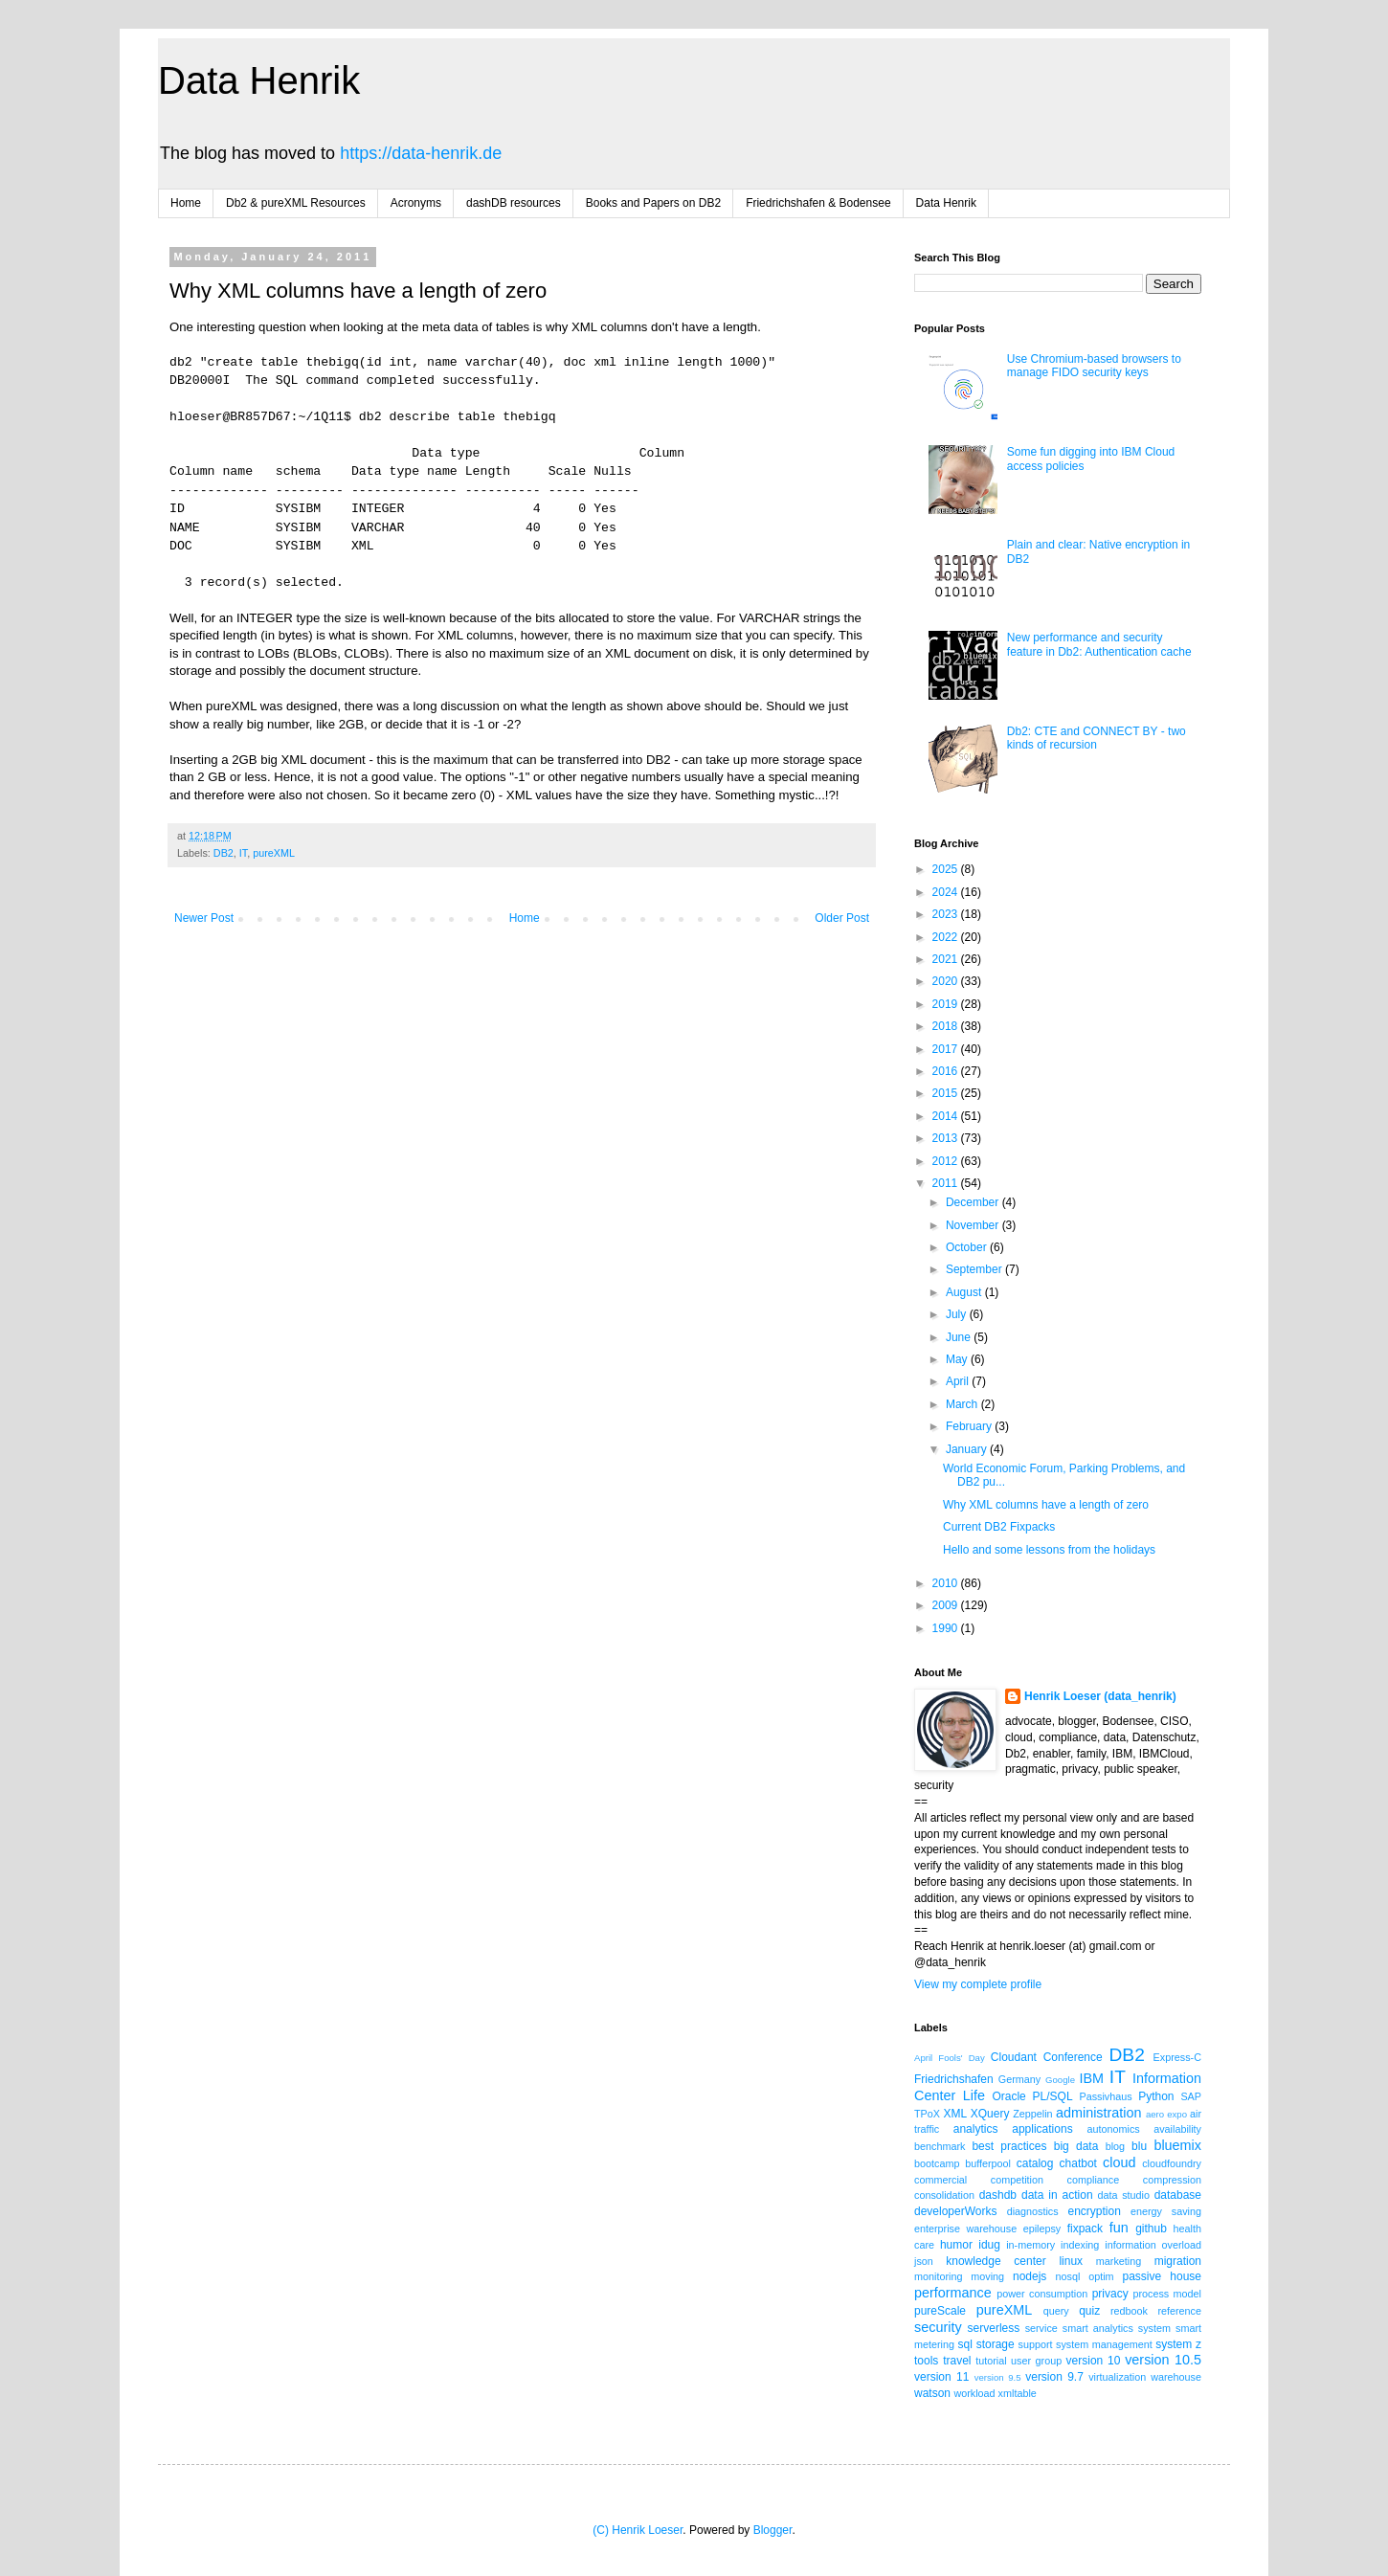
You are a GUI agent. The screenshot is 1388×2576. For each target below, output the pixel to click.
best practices (1009, 2146)
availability (1177, 2129)
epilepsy (1042, 2228)
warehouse (1176, 2377)
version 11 (941, 2377)
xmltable (1017, 2393)
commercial (940, 2179)
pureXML (274, 853)
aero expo (1166, 2114)
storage (995, 2344)
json (923, 2261)
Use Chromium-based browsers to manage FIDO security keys (1094, 365)
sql (965, 2344)
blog (1115, 2146)
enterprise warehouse (965, 2228)
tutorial (990, 2360)
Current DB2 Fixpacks (999, 1527)
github (1151, 2228)
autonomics (1112, 2129)
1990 (946, 1628)
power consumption (1041, 2293)
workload (974, 2393)
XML (955, 2113)
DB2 (223, 853)
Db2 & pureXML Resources (296, 203)
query (1056, 2311)
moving (987, 2276)
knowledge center (995, 2261)
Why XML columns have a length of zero (1046, 1505)
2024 (946, 892)
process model (1166, 2293)
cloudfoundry (1171, 2163)
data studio (1124, 2195)
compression (1172, 2179)
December (974, 1202)
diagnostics (1033, 2211)
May (958, 1359)
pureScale (940, 2311)
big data (1076, 2146)
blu (1139, 2146)
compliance (1093, 2179)
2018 (946, 1026)
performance (953, 2292)
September (975, 1269)
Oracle (1008, 2096)
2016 (946, 1071)
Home (185, 203)
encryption (1093, 2211)
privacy (1110, 2293)
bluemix (1177, 2145)
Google (1060, 2079)
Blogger (773, 2530)
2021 (946, 959)
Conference (1073, 2057)
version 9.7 (1054, 2377)
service (1041, 2328)
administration (1099, 2112)
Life (974, 2095)
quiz (1089, 2311)
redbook (1129, 2311)
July (958, 1314)
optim (1100, 2276)
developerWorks (955, 2211)
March (963, 1404)
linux (1071, 2261)
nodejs (1029, 2276)
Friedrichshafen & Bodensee (818, 203)
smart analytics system (1117, 2328)
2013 (946, 1138)
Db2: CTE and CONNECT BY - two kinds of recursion (1096, 738)
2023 (946, 914)
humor (956, 2244)
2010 (946, 1583)
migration (1177, 2261)
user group (1036, 2360)
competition (1017, 2179)
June (960, 1337)
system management (1104, 2344)
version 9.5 (997, 2377)
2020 (946, 981)
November (974, 1225)
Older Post (842, 918)
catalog (1035, 2163)
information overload (1153, 2245)
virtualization (1117, 2377)
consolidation (944, 2195)
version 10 (1093, 2360)
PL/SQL (1053, 2096)
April (959, 1381)
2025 (946, 869)
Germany (1019, 2079)
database (1177, 2195)
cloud (1119, 2162)
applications (1042, 2129)
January (968, 1449)
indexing (1080, 2245)
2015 (946, 1093)
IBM (1091, 2078)
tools (926, 2360)
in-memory (1030, 2245)
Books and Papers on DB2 (653, 203)
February (970, 1426)
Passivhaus (1105, 2096)
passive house (1161, 2276)
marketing (1118, 2261)
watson (932, 2393)
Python (1156, 2096)
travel (957, 2360)
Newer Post (204, 918)
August (965, 1292)
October (968, 1247)
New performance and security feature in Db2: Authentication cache (1099, 644)
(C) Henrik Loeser (638, 2530)
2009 (946, 1605)
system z (1178, 2344)
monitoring (938, 2276)
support (1036, 2344)
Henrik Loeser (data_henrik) (1100, 1696)
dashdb (998, 2195)
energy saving (1166, 2211)
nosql (1068, 2276)
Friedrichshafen (954, 2079)
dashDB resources (513, 203)
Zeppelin (1032, 2113)
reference (1179, 2311)
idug (989, 2244)
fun (1119, 2227)
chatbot (1078, 2163)
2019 (946, 1004)
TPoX (927, 2113)
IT (243, 853)
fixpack (1085, 2228)
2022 (946, 937)
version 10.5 (1163, 2359)
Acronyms (416, 203)
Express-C (1177, 2057)
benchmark (939, 2146)
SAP (1190, 2096)
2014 (946, 1116)
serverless (994, 2328)
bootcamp (936, 2163)
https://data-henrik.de (421, 153)
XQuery (990, 2113)
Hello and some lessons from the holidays (1049, 1550)
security (938, 2327)
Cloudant (1014, 2057)
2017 (946, 1049)
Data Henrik (259, 80)
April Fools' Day (949, 2057)
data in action (1057, 2195)
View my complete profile (977, 1984)
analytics (975, 2129)
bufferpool (988, 2163)
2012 (946, 1161)
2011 (946, 1183)
